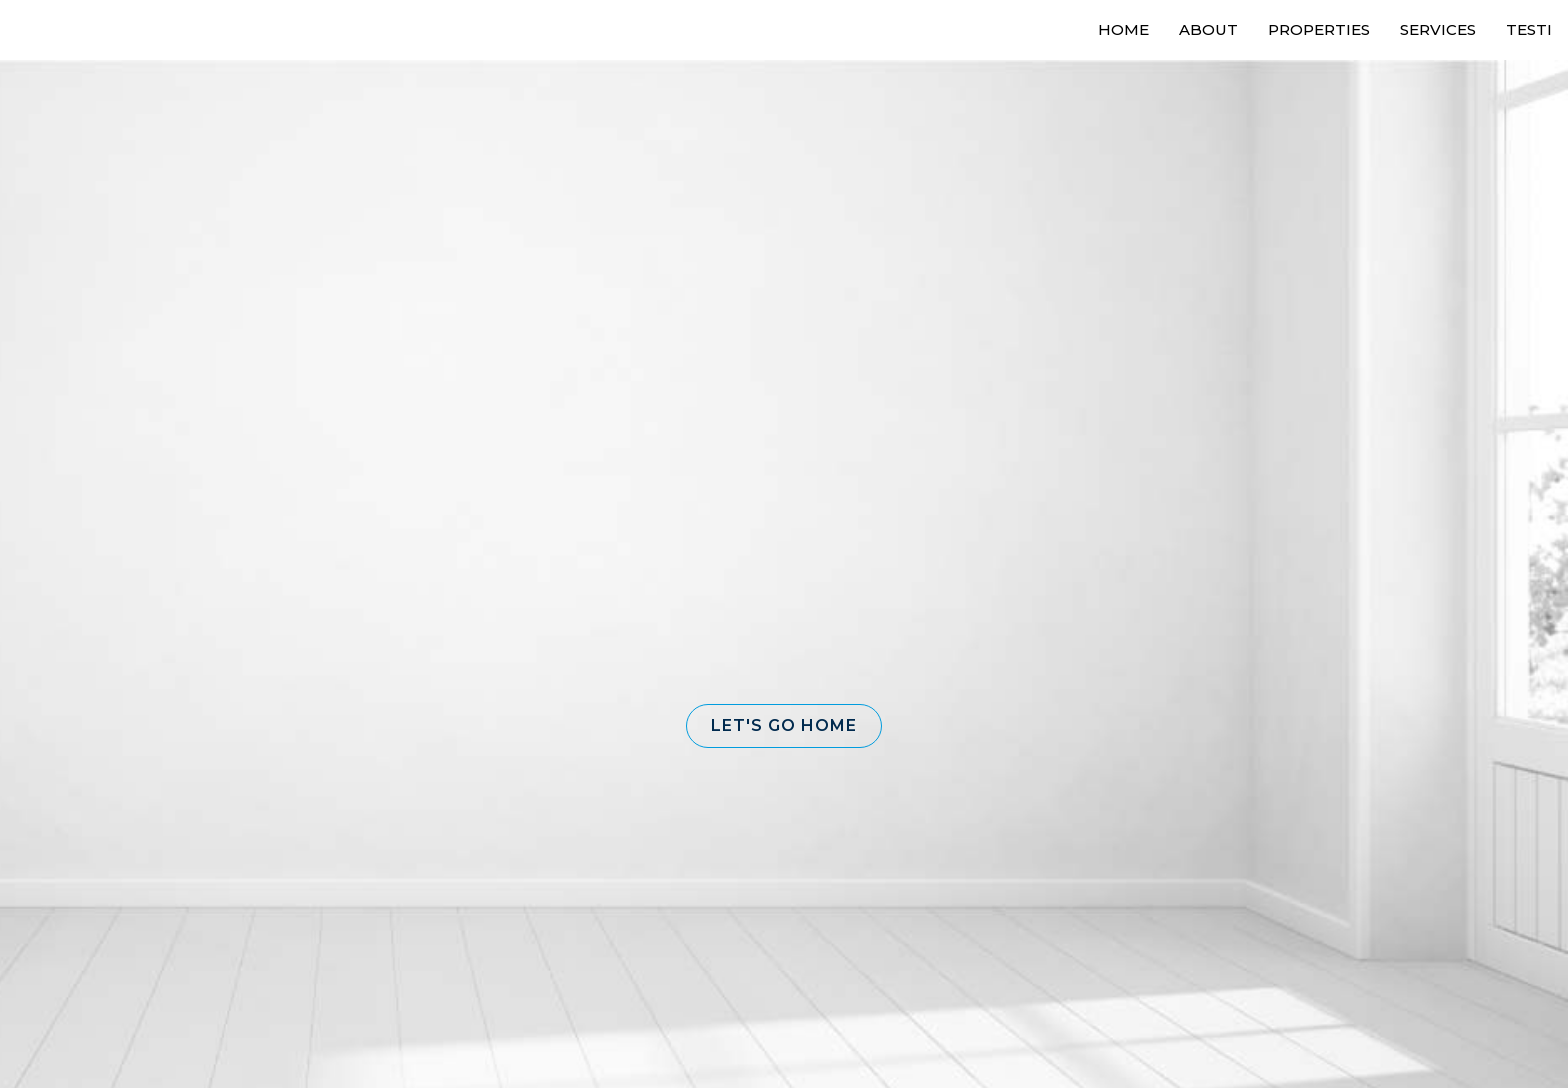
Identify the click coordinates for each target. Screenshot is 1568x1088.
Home (1123, 29)
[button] (784, 726)
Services (1438, 29)
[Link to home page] (90, 30)
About (1208, 29)
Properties (1319, 29)
